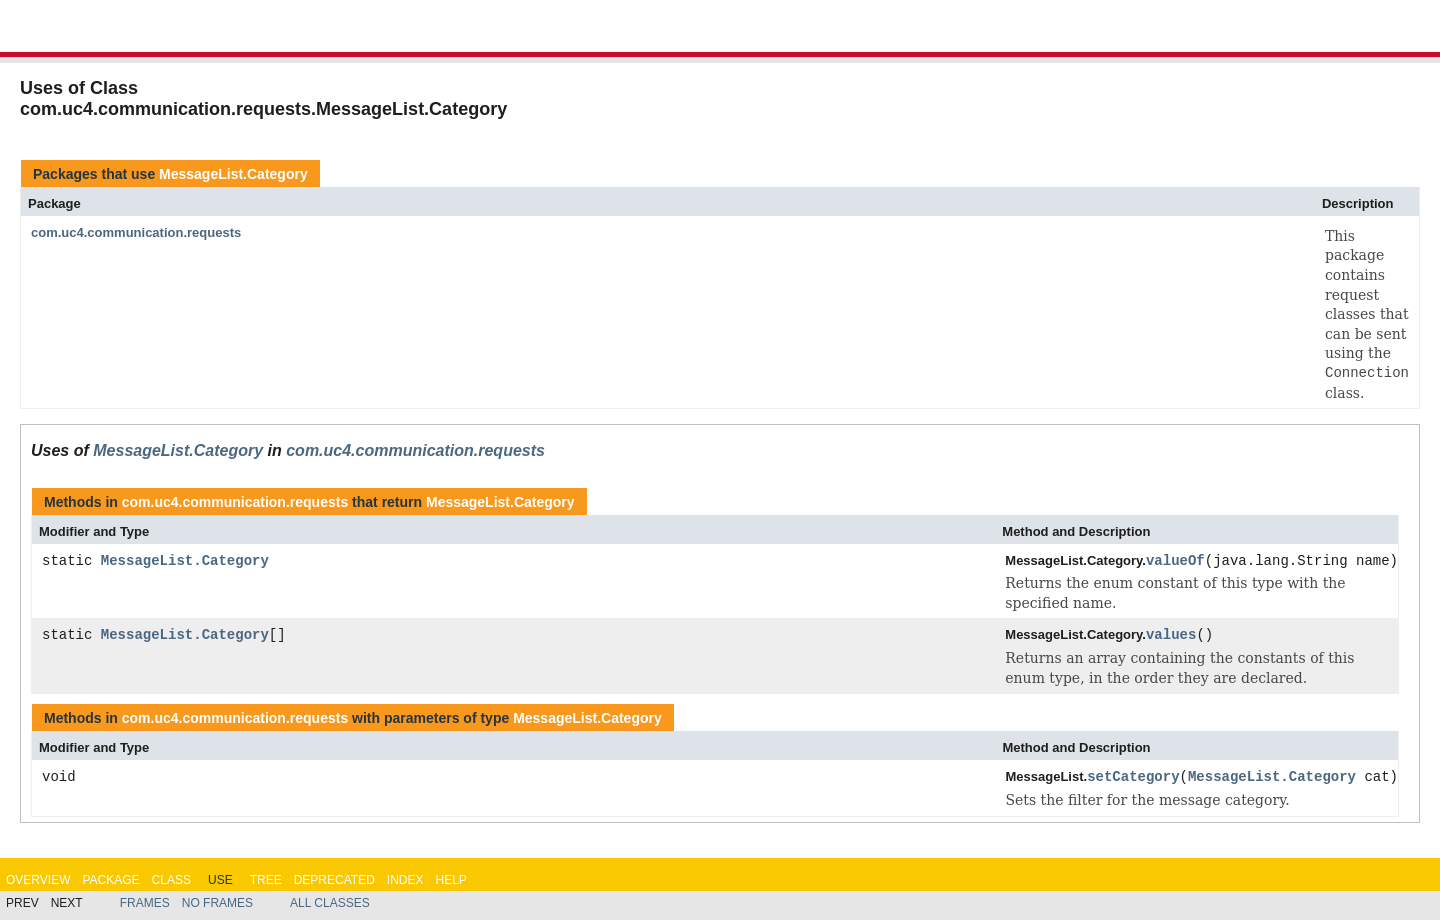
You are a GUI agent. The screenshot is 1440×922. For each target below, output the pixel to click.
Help (450, 881)
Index (405, 881)
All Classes (330, 905)
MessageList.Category (233, 174)
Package (110, 881)
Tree (266, 881)
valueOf (1175, 561)
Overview (38, 881)
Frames (145, 905)
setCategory (1133, 779)
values (1171, 636)
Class (171, 881)
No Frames (217, 905)
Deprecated (334, 881)
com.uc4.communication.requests (136, 232)
